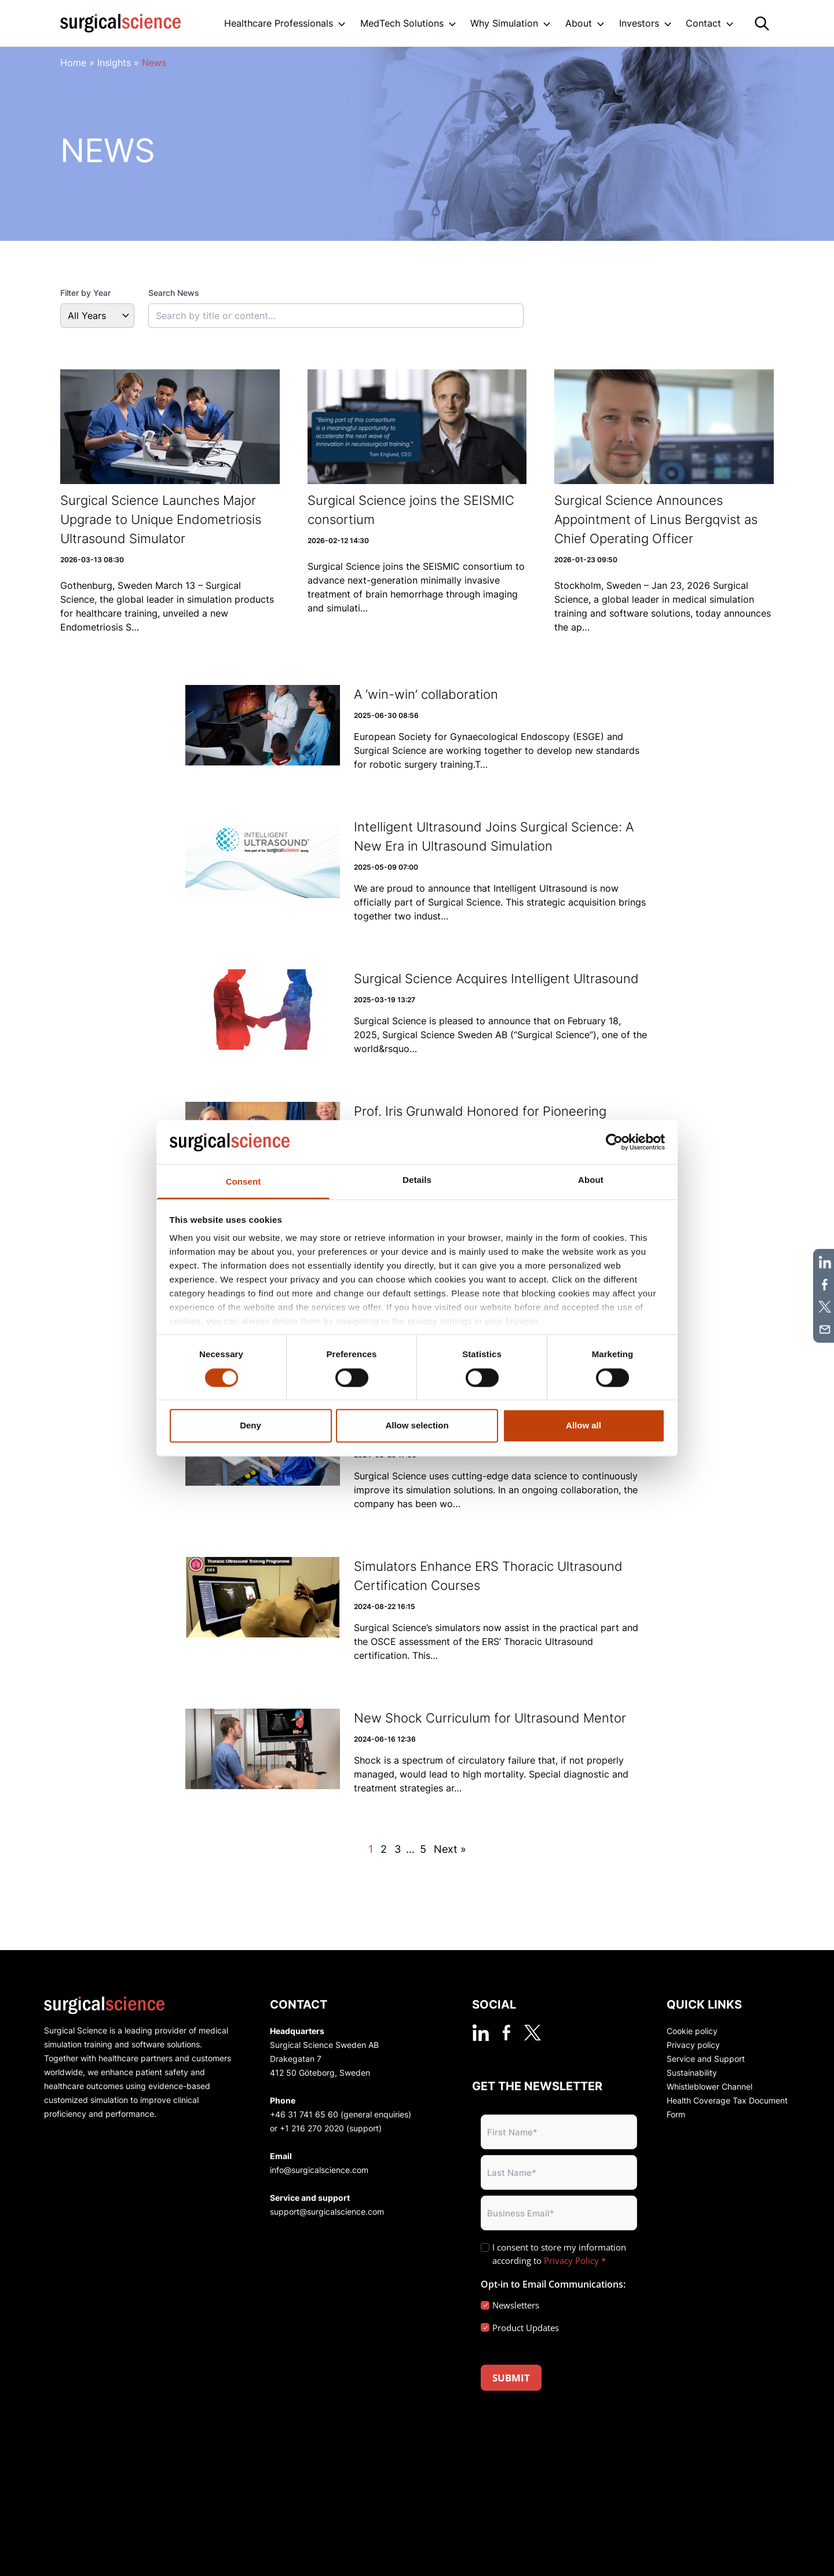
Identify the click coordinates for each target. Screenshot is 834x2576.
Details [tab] (417, 1180)
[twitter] (532, 2032)
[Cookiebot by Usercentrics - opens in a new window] (614, 1141)
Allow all (583, 1426)
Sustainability (692, 2072)
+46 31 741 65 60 (304, 2114)
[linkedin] (480, 2032)
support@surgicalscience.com (327, 2211)
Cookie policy (692, 2031)
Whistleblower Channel (709, 2086)
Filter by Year (85, 293)
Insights (114, 62)
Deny (250, 1426)
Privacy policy (693, 2045)
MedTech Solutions (402, 23)
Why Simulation (504, 23)
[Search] (762, 23)
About (578, 23)
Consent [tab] (243, 1182)
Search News (173, 293)
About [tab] (590, 1180)
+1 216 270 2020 (312, 2128)
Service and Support (706, 2059)
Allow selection (416, 1426)
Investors (639, 23)
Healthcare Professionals (278, 23)
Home (73, 62)
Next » (450, 1849)
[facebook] (506, 2032)
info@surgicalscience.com (319, 2170)
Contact (703, 23)
